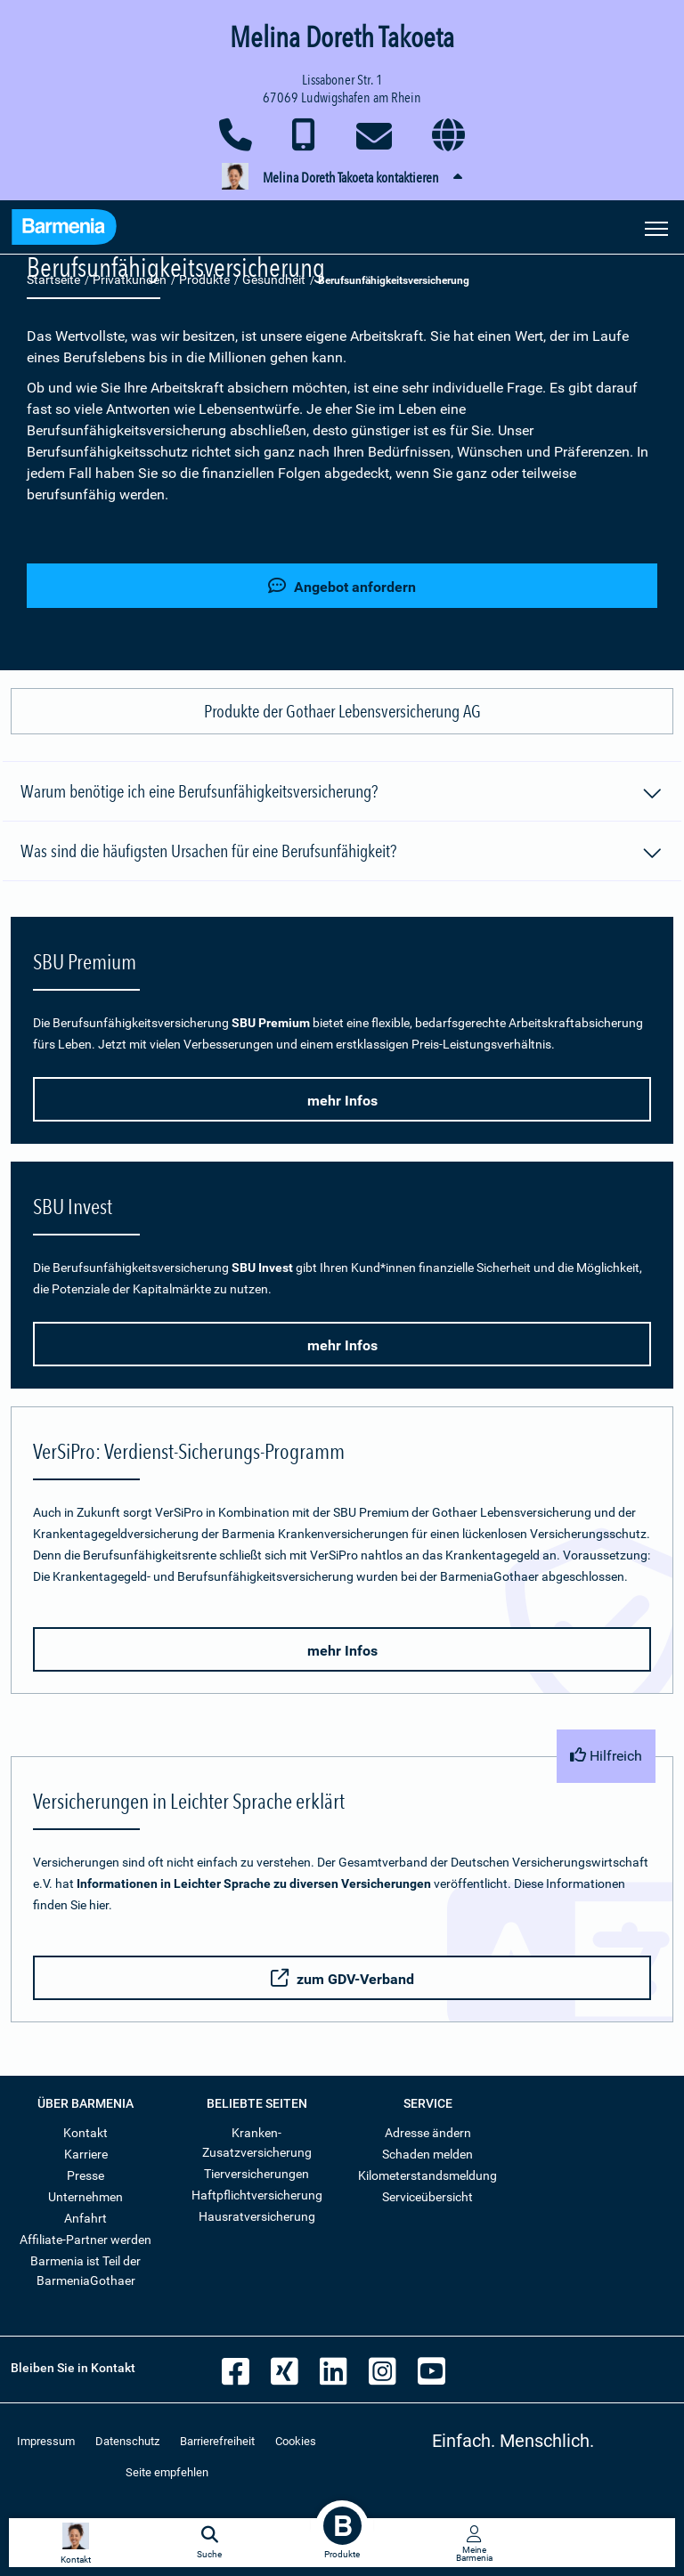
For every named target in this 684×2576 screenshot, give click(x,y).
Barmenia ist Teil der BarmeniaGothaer (85, 2271)
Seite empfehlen (167, 2472)
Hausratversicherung (257, 2216)
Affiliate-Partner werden (85, 2239)
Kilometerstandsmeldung (427, 2175)
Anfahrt (85, 2218)
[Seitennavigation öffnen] (656, 227)
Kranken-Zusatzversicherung (257, 2142)
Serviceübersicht (427, 2197)
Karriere (86, 2154)
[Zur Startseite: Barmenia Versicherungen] (64, 229)
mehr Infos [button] (342, 1100)
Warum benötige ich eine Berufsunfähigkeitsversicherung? (342, 794)
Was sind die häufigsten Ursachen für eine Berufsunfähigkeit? (342, 853)
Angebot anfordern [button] (342, 586)
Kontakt (85, 2133)
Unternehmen (85, 2197)
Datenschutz (127, 2441)
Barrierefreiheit (217, 2441)
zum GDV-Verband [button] (342, 1978)
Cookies (295, 2441)
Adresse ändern (428, 2133)
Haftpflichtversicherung (256, 2195)
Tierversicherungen (256, 2174)
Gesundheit (273, 279)
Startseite (53, 279)
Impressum (46, 2441)
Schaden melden (427, 2154)
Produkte (204, 279)
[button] (342, 178)
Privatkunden (130, 279)
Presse (85, 2175)
